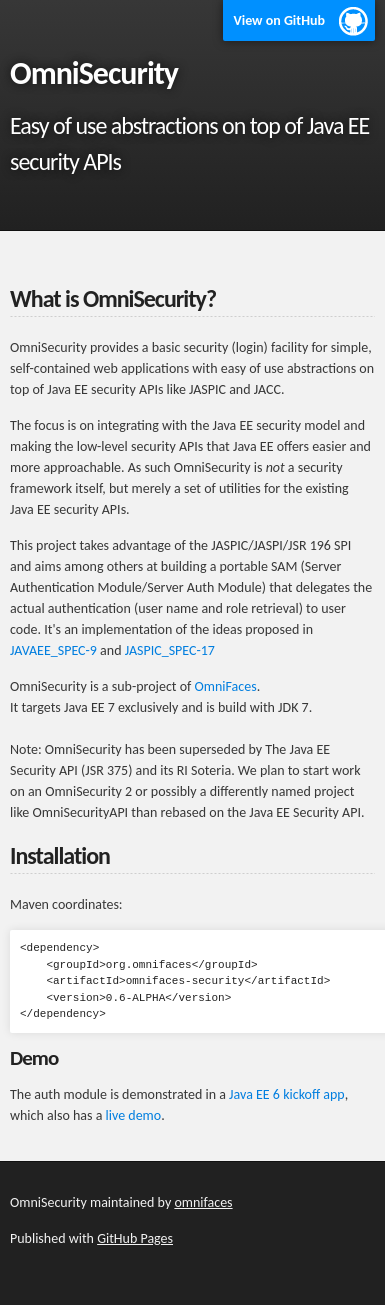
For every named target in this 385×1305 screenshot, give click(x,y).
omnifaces (203, 1202)
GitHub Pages (135, 1238)
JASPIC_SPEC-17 (170, 650)
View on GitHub (279, 20)
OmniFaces (225, 686)
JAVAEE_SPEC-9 (53, 650)
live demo (134, 1115)
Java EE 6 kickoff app (287, 1094)
